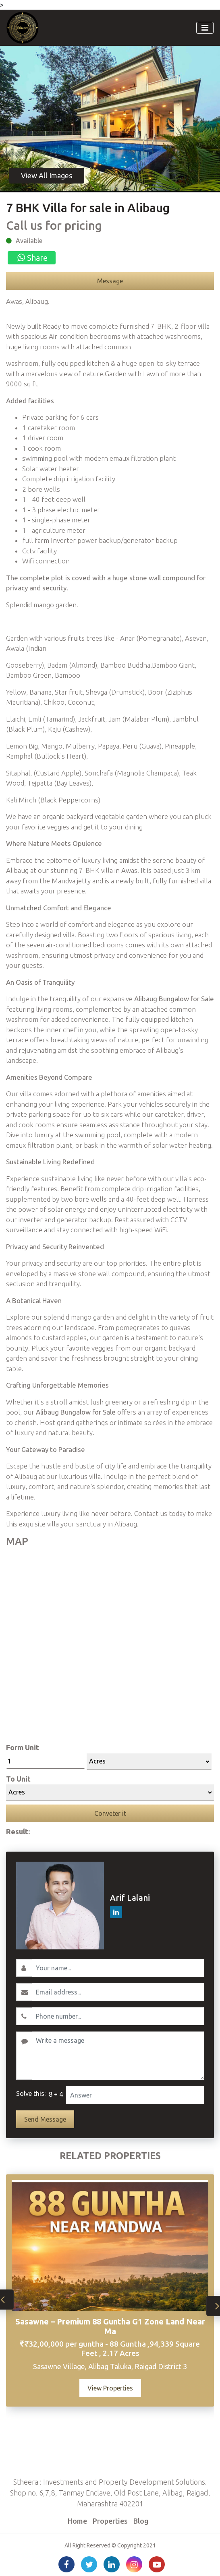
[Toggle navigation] (205, 28)
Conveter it (110, 1813)
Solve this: (31, 2093)
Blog (141, 2521)
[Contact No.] (118, 2016)
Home (77, 2521)
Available (29, 240)
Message (110, 281)
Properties (110, 2521)
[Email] (118, 1992)
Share (32, 257)
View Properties (110, 2388)
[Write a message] (118, 2056)
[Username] (118, 1968)
